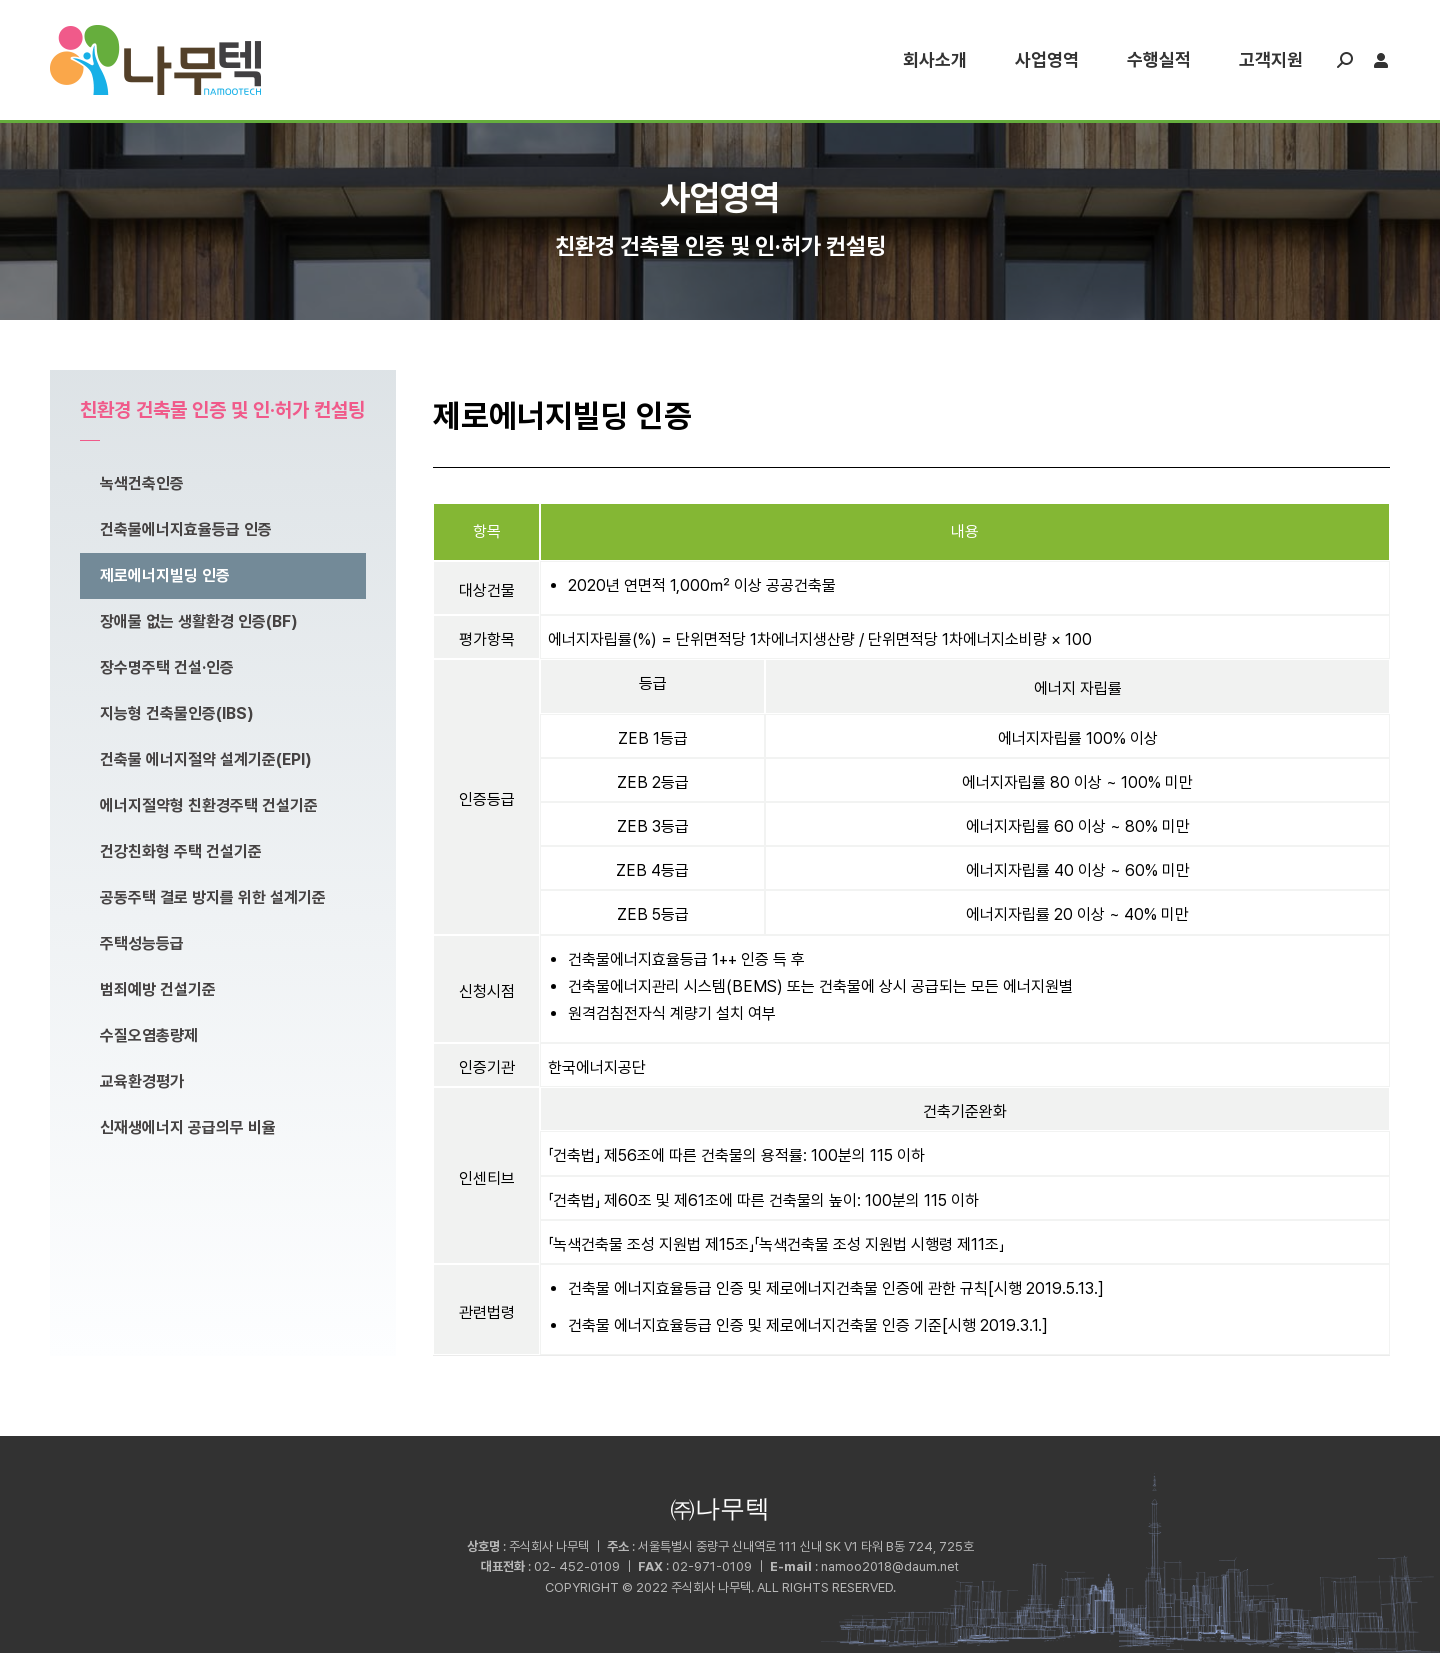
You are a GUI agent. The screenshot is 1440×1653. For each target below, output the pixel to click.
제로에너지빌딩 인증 (165, 575)
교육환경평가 (142, 1081)
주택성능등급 (142, 943)
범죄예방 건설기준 (158, 989)
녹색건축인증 (142, 483)
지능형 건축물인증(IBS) (177, 713)
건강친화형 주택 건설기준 (181, 851)
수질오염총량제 (149, 1035)
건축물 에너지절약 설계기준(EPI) (206, 759)
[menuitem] (935, 60)
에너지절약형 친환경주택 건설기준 (209, 805)
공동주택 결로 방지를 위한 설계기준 (213, 897)
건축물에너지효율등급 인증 (186, 529)
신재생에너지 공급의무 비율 (188, 1127)
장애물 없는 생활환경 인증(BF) (199, 621)
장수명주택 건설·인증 (167, 667)
